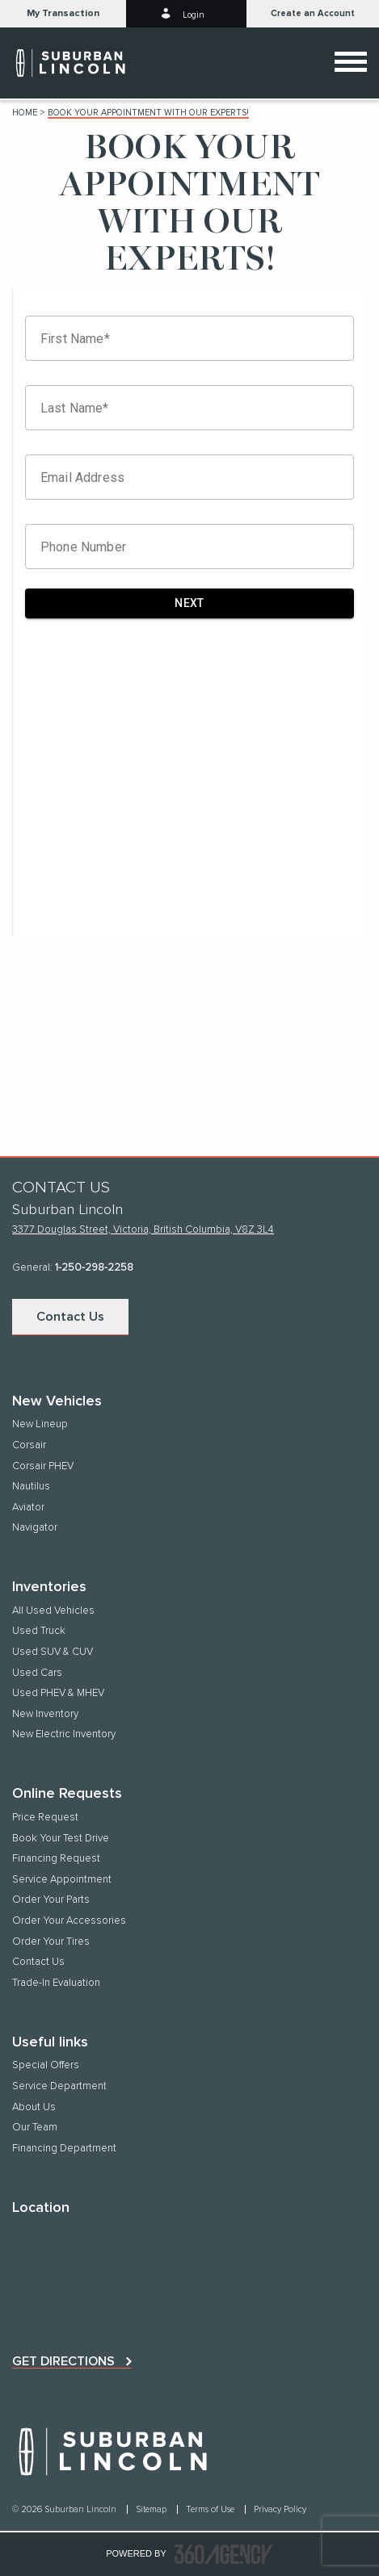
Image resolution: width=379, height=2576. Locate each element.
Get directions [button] (63, 2361)
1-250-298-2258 (94, 1268)
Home (24, 112)
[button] (63, 13)
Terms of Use (211, 2509)
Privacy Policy (280, 2509)
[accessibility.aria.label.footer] (224, 2554)
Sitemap (152, 2509)
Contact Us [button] (70, 1316)
